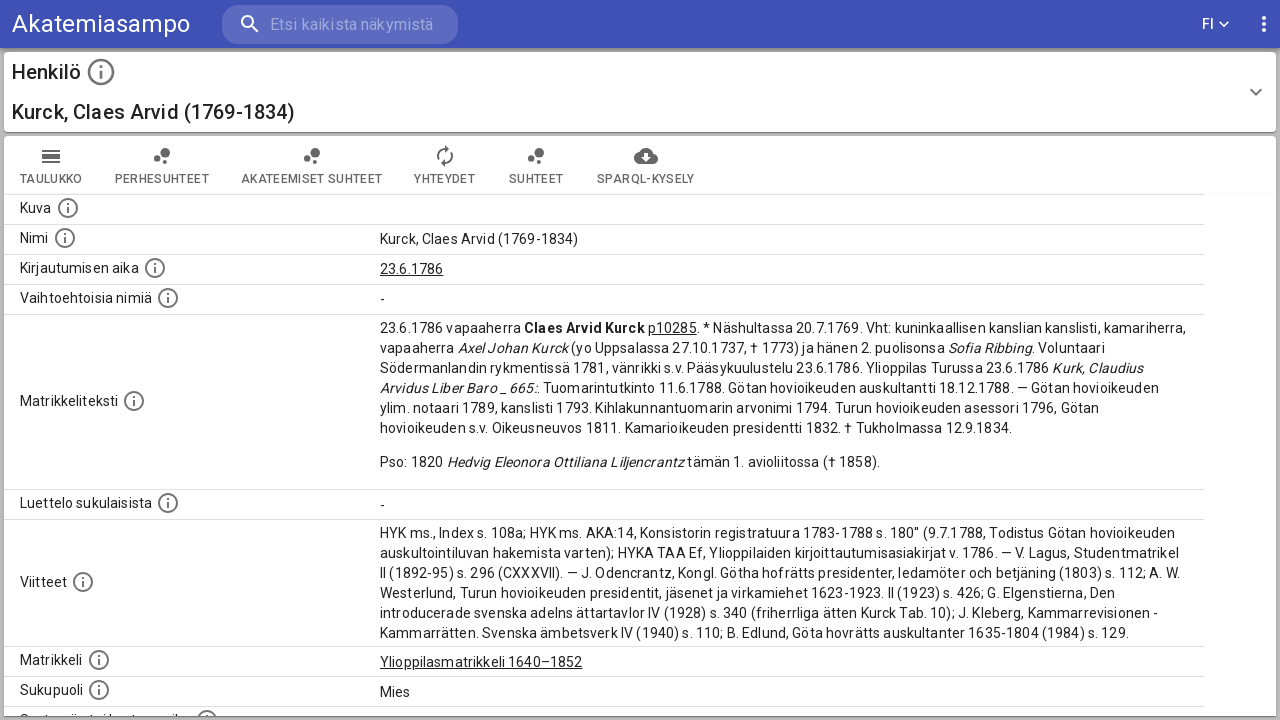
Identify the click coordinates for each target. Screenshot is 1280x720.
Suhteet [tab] (536, 165)
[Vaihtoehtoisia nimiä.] (168, 298)
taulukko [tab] (51, 165)
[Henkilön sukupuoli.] (99, 690)
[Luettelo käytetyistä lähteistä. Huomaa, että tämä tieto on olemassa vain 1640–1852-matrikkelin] (83, 582)
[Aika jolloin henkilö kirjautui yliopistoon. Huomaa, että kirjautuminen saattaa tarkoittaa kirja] (155, 268)
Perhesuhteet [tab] (162, 165)
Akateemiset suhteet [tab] (312, 165)
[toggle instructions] (101, 72)
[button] (640, 92)
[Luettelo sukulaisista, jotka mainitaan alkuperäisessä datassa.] (168, 503)
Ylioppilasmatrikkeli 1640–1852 (481, 662)
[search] (340, 24)
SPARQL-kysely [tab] (645, 165)
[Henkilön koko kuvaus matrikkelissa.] (134, 401)
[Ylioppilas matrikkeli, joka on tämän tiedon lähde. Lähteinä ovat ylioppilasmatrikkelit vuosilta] (99, 660)
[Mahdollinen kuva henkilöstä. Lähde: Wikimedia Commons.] (68, 208)
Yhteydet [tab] (444, 165)
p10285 (672, 328)
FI (1216, 24)
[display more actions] (1264, 24)
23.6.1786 (411, 269)
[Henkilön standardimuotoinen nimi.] (65, 238)
